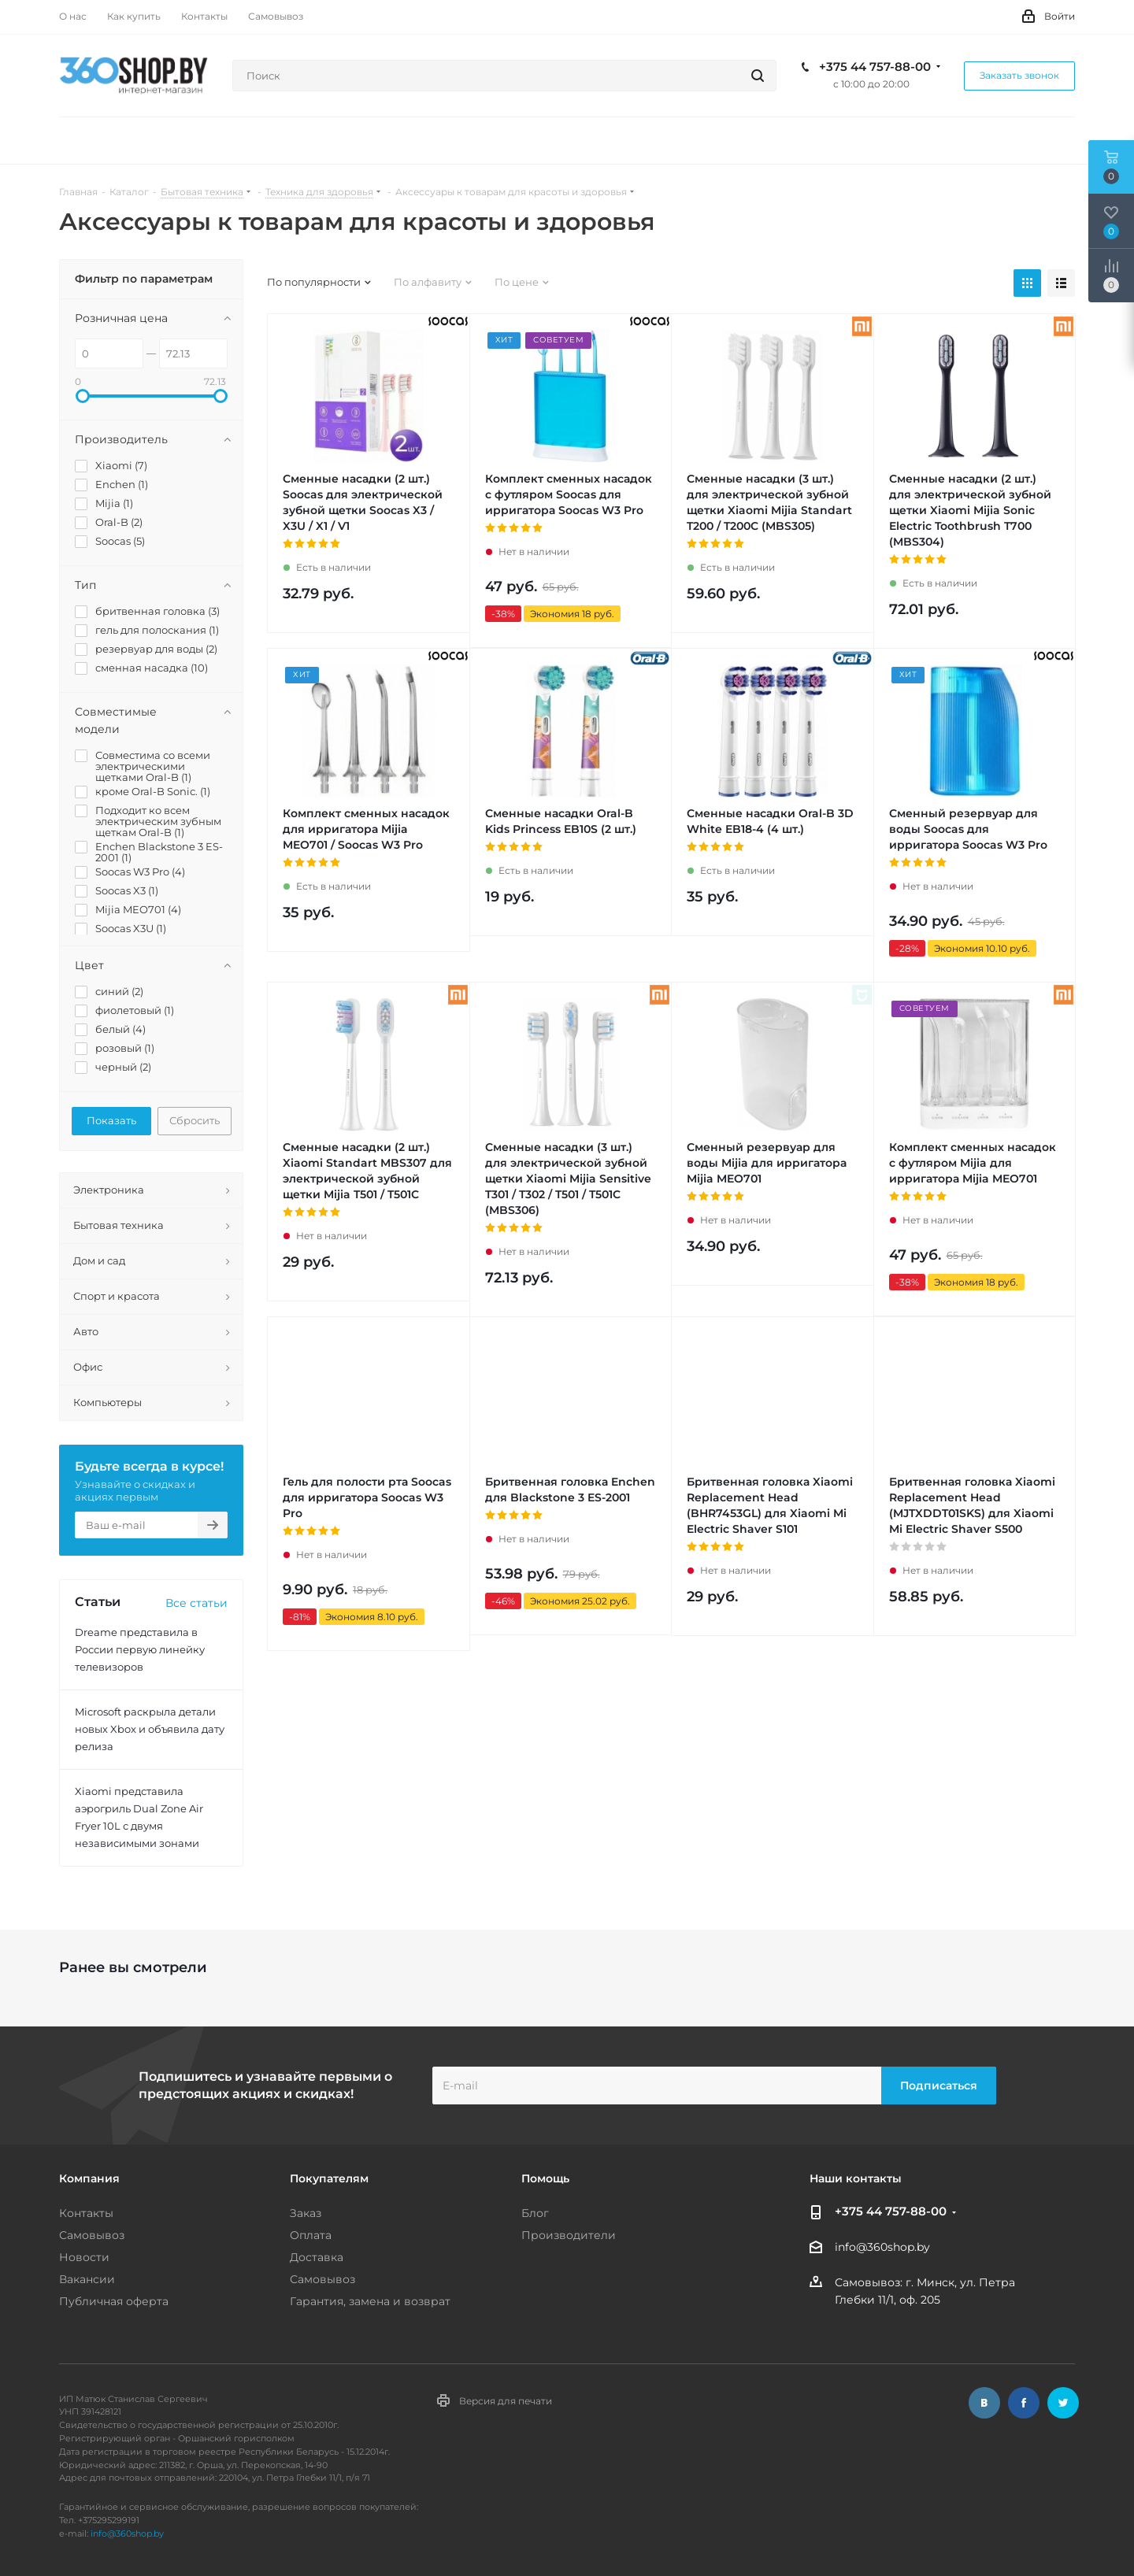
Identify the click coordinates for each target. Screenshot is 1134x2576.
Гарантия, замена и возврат (370, 2301)
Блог (535, 2213)
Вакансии (87, 2279)
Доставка (316, 2257)
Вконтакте (984, 2403)
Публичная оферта (114, 2301)
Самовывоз (91, 2235)
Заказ (305, 2213)
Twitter (1063, 2403)
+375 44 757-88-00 (875, 67)
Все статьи (196, 1603)
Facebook (1024, 2403)
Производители (568, 2235)
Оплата (311, 2235)
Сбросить (194, 1120)
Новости (84, 2257)
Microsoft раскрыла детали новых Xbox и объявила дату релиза (149, 1728)
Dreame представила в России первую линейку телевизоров (140, 1649)
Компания (89, 2178)
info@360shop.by (882, 2248)
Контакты (86, 2213)
